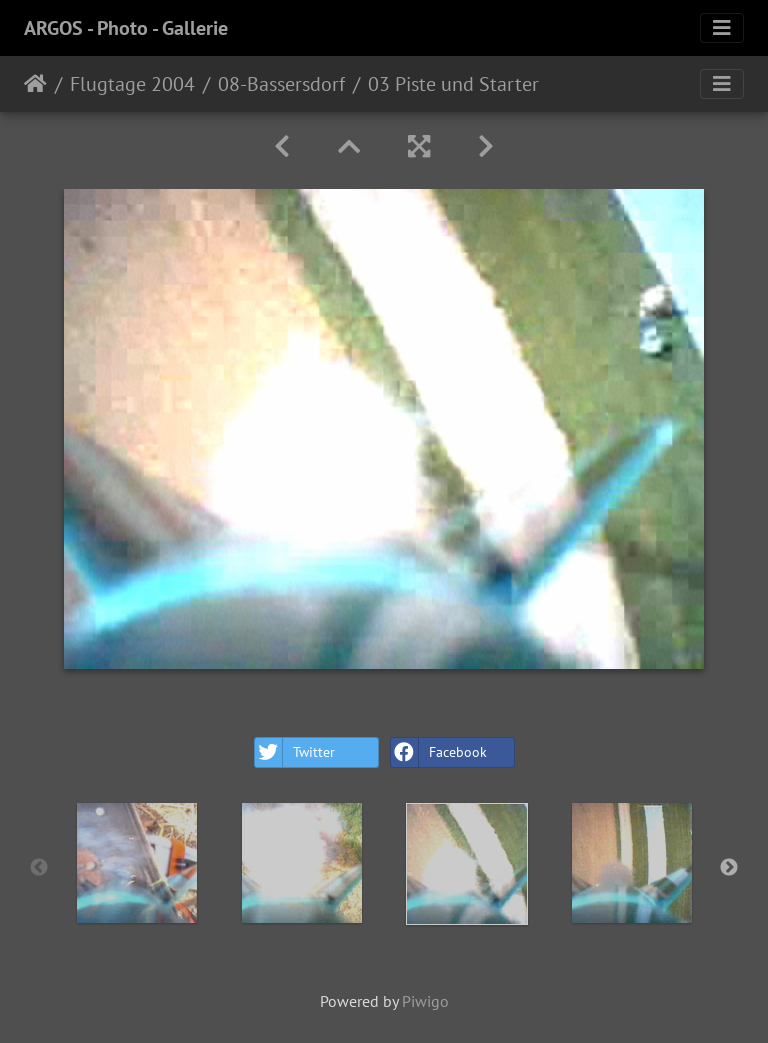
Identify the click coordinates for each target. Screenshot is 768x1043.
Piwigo (425, 1001)
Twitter (295, 752)
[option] (136, 863)
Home (35, 84)
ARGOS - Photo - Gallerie (126, 28)
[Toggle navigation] (722, 28)
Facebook (439, 752)
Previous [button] (39, 868)
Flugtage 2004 (132, 84)
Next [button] (729, 868)
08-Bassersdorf (281, 84)
